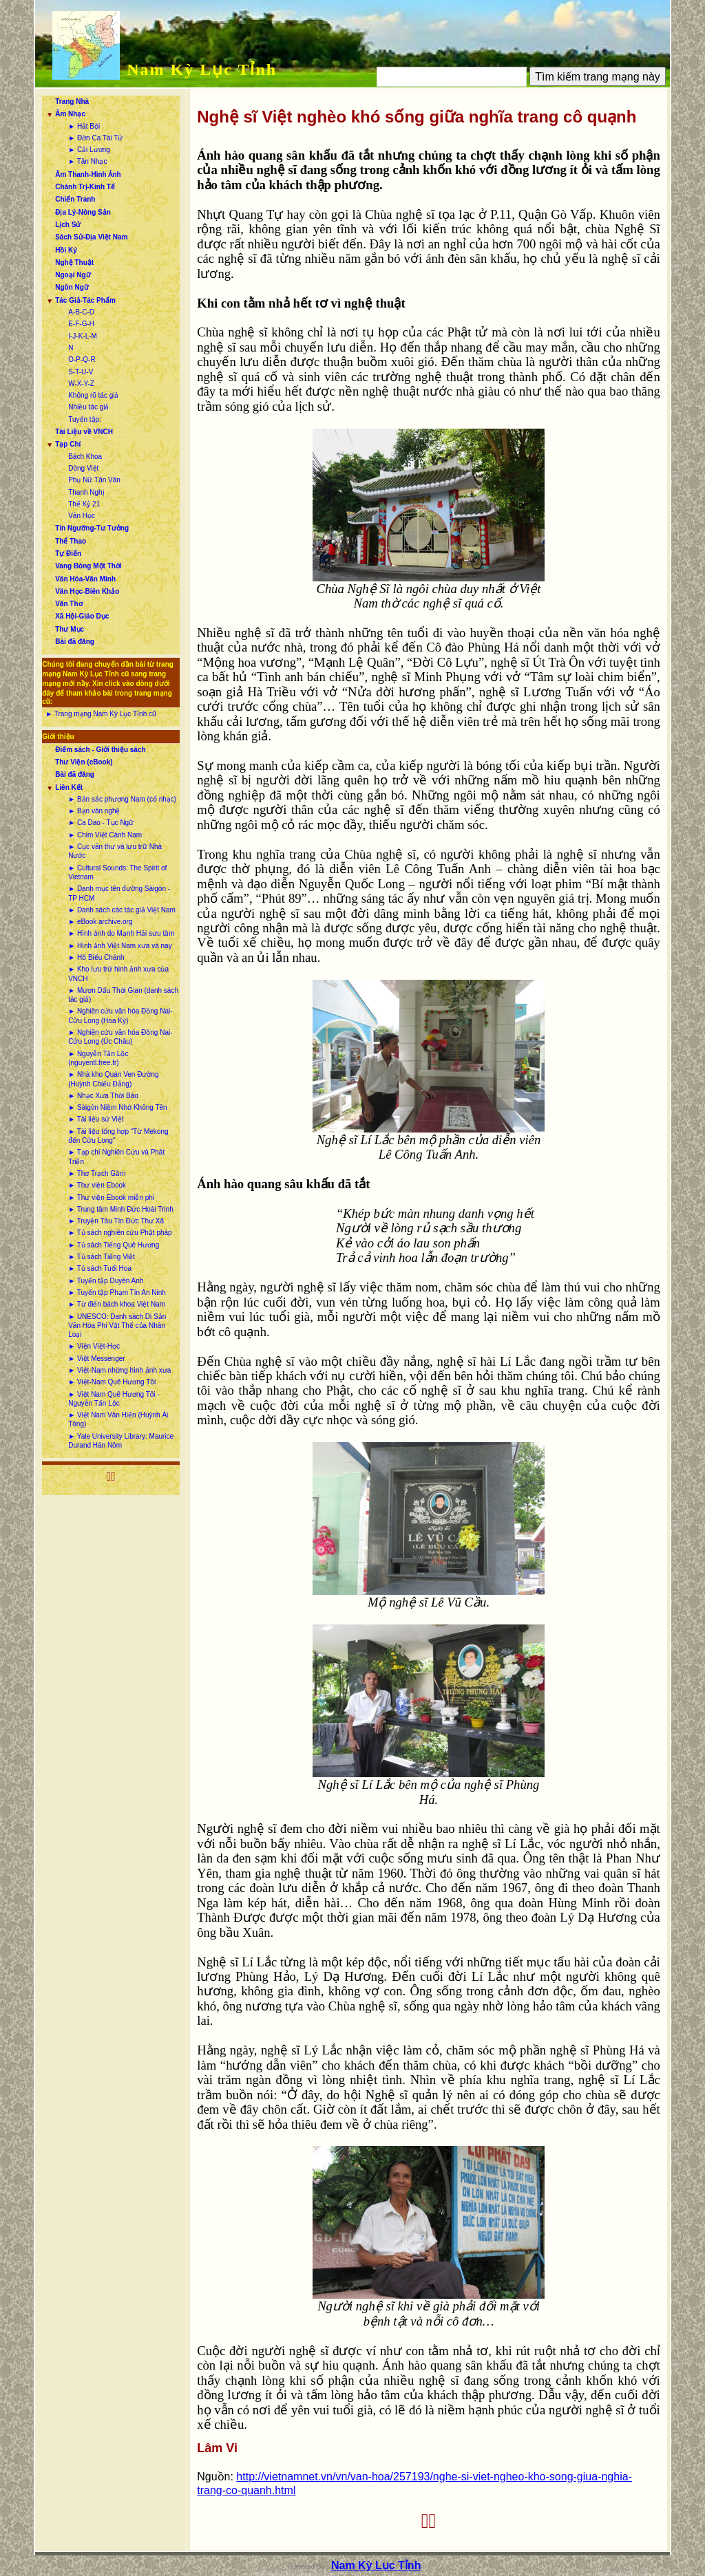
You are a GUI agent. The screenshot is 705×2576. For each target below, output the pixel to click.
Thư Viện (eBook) (83, 762)
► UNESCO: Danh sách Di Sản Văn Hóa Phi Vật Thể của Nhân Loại (117, 1326)
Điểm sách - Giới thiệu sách (100, 749)
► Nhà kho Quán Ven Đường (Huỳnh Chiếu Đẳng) (113, 1079)
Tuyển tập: (84, 419)
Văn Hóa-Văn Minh (85, 579)
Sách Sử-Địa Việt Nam (91, 237)
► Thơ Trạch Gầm (96, 1173)
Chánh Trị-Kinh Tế (85, 187)
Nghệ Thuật (74, 262)
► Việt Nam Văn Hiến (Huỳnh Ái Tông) (118, 1419)
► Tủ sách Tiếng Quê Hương (113, 1245)
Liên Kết (69, 787)
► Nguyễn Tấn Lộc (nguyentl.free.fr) (98, 1058)
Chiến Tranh (75, 199)
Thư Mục (69, 629)
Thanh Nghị (86, 492)
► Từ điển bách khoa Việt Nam (116, 1304)
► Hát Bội (84, 126)
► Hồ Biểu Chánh (96, 957)
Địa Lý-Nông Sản (83, 212)
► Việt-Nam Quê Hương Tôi (112, 1382)
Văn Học (81, 515)
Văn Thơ (68, 604)
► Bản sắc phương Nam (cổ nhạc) (122, 799)
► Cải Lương (89, 149)
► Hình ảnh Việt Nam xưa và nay (119, 945)
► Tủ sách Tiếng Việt (101, 1256)
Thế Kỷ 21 (84, 504)
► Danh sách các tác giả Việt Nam (122, 910)
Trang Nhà (72, 101)
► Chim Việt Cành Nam (105, 835)
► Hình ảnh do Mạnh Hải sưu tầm (121, 933)
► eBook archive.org (100, 921)
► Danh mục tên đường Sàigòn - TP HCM (119, 893)
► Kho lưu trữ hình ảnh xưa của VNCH (118, 973)
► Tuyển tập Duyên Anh (105, 1281)
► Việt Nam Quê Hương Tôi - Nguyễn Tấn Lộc (113, 1399)
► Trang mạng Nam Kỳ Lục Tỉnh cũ (100, 714)
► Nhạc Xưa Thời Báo (103, 1095)
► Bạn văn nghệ (94, 811)
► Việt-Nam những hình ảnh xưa (119, 1370)
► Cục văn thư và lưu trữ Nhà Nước (115, 851)
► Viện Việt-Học (94, 1346)
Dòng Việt (83, 468)
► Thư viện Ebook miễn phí (111, 1197)
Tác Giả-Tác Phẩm (85, 300)
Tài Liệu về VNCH (84, 432)
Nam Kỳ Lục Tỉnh (202, 69)
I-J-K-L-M (82, 336)
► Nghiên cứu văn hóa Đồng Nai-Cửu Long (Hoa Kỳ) (120, 1015)
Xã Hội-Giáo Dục (82, 616)
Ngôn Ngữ (72, 287)
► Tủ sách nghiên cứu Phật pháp (119, 1232)
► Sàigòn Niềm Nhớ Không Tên (117, 1107)
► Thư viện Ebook (97, 1185)
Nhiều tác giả (88, 407)
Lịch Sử (68, 224)
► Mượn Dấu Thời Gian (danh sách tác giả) (123, 995)
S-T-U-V (80, 372)
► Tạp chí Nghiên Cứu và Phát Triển (116, 1156)
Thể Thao (70, 541)
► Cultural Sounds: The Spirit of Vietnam (117, 872)
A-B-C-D (81, 312)
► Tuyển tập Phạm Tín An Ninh (117, 1292)
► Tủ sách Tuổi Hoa (99, 1268)
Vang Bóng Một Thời (88, 566)
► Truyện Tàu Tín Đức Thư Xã (116, 1221)
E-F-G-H (81, 324)
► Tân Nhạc (87, 161)
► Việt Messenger (96, 1358)
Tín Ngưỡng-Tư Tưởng (92, 528)
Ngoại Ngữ (72, 275)
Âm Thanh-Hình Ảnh (87, 174)
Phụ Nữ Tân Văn (94, 480)
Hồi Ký (66, 250)
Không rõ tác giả (93, 395)
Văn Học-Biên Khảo (87, 591)
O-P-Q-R (81, 359)
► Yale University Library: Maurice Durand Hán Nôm (120, 1440)
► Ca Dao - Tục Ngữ (101, 822)
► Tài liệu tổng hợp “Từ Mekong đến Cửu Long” (118, 1136)
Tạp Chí (68, 444)
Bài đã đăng (74, 641)
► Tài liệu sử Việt (95, 1119)
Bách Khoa (85, 456)
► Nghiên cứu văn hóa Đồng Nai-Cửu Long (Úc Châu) (120, 1037)
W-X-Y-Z (81, 383)
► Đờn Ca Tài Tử (95, 138)
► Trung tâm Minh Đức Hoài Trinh (120, 1209)
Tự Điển (68, 553)
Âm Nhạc (70, 114)
